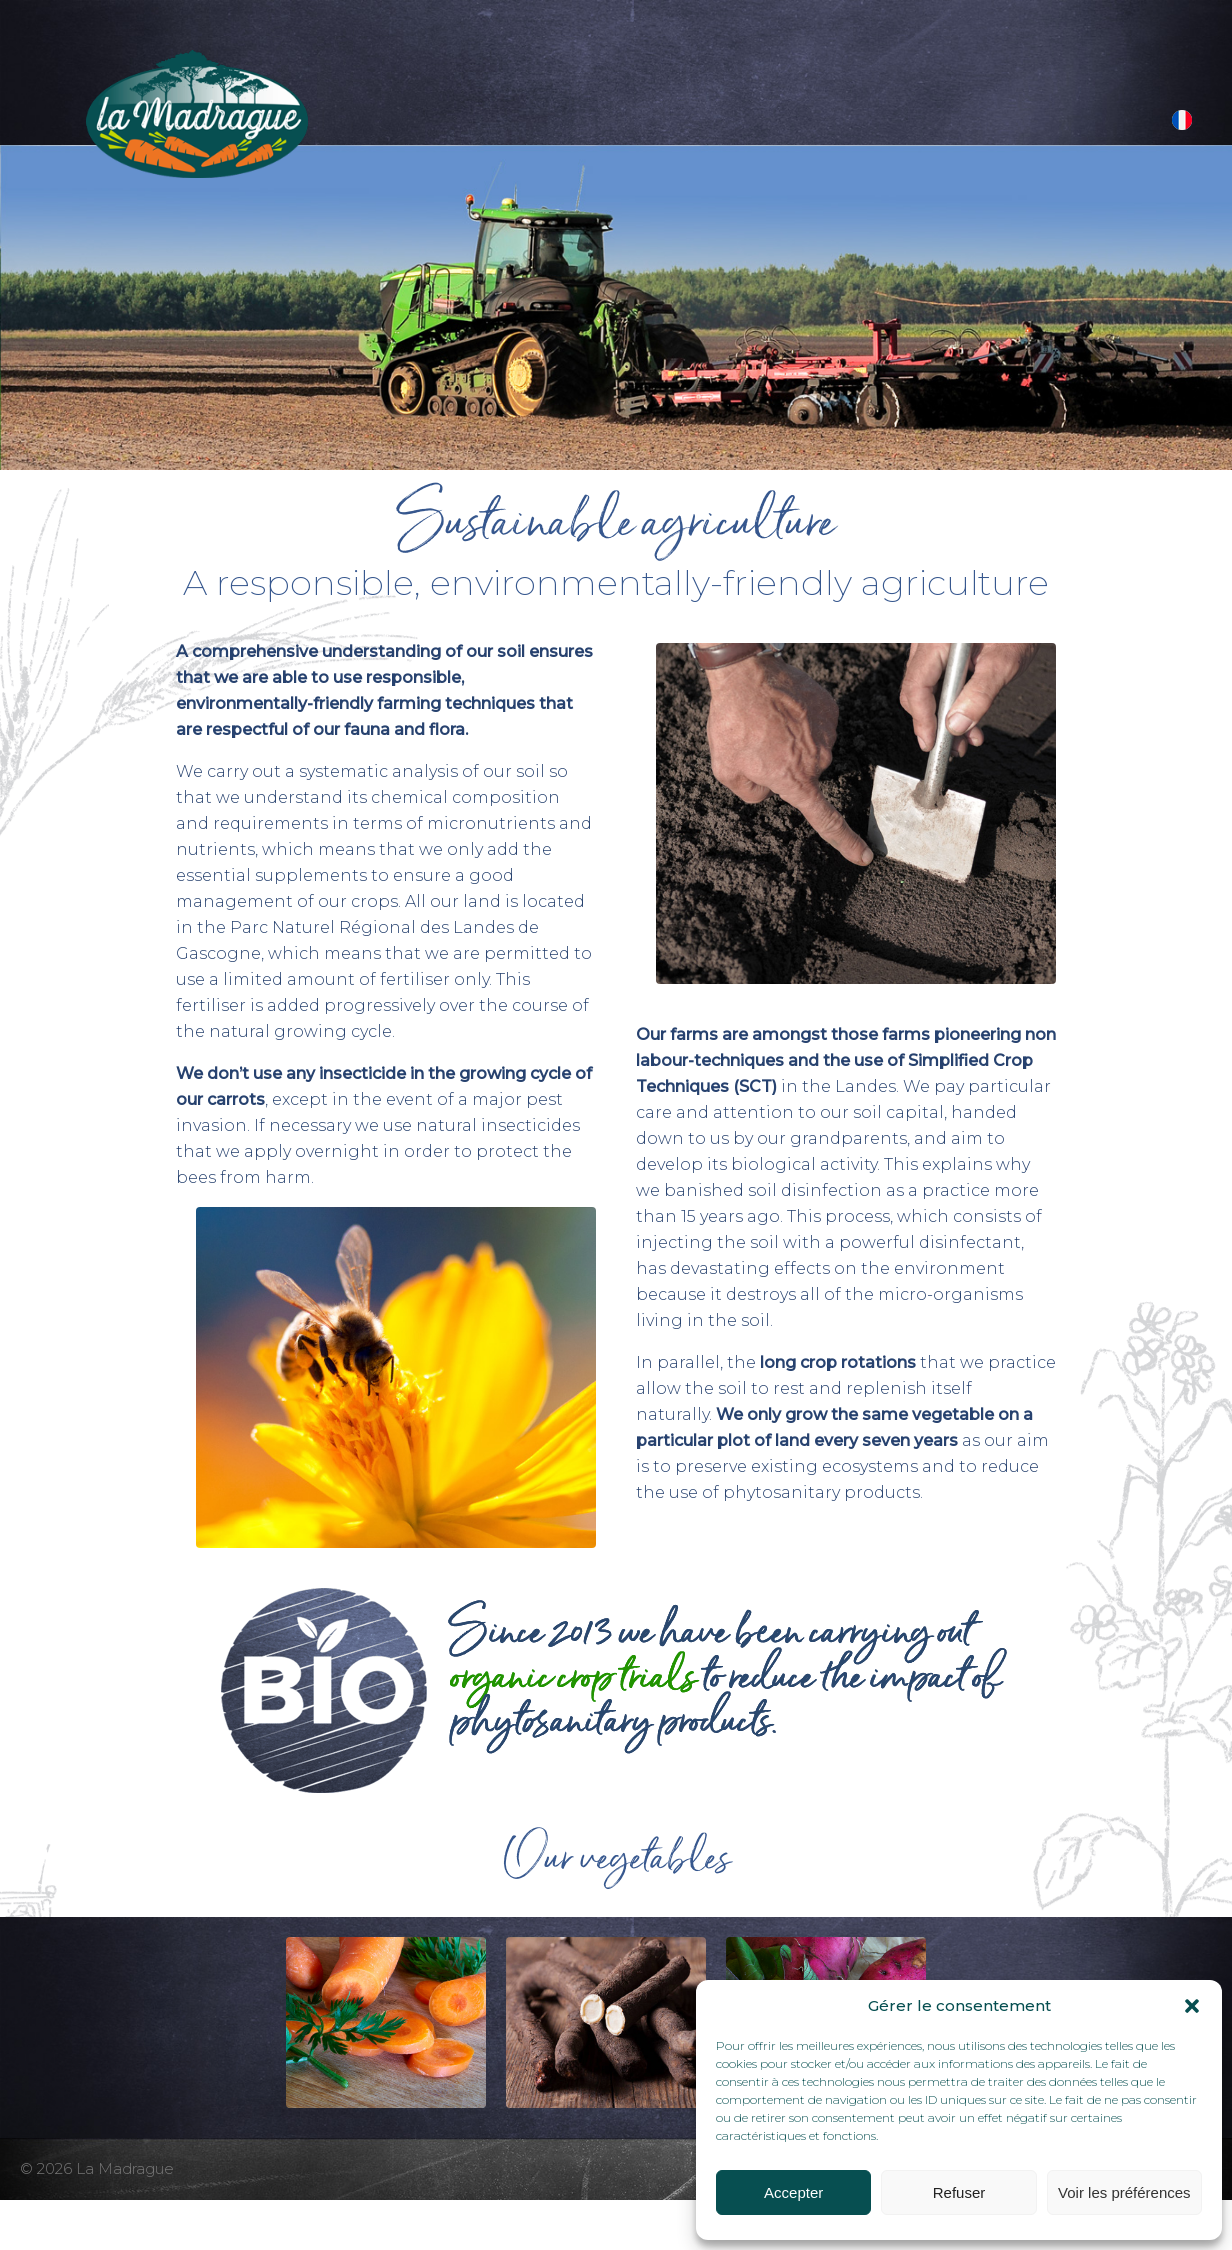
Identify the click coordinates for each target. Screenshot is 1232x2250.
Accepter (793, 2192)
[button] (1192, 2006)
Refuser (959, 2192)
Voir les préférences (1124, 2192)
